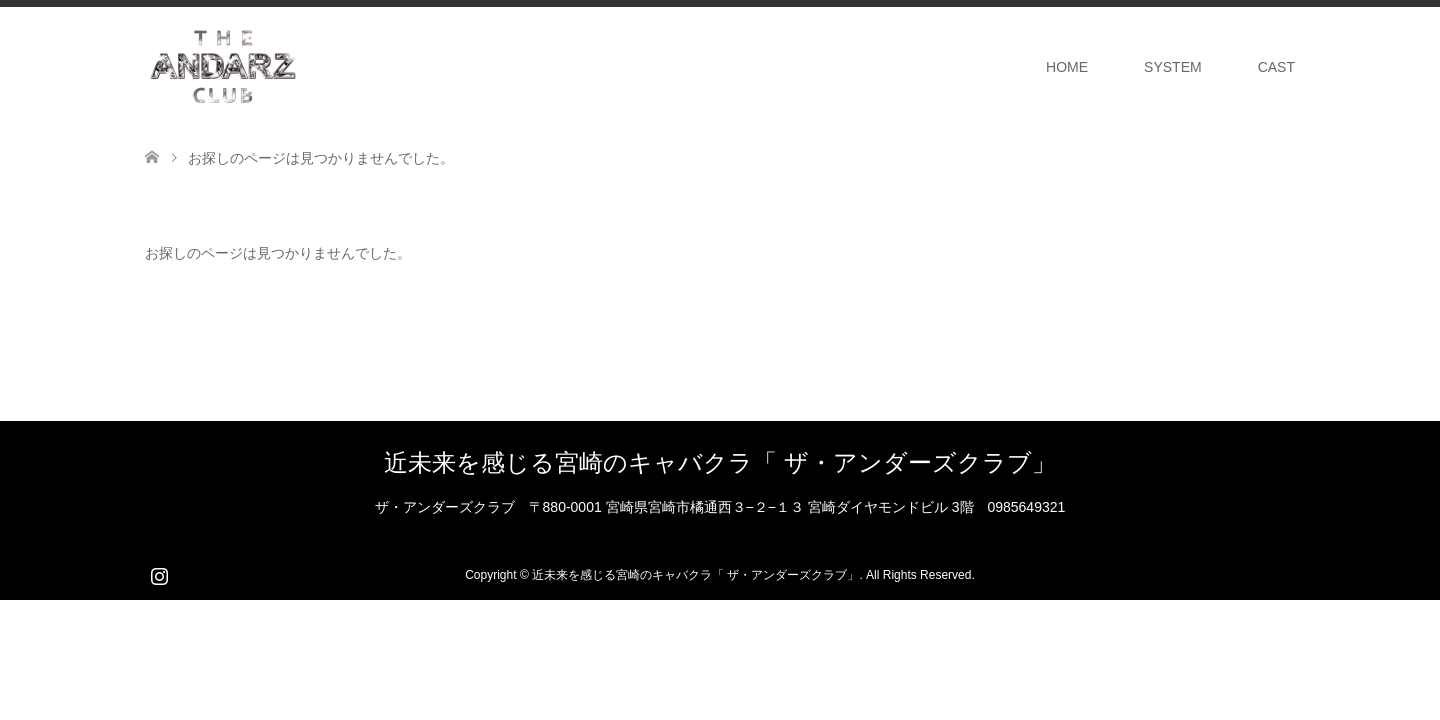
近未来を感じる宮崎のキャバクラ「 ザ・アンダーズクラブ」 (720, 462)
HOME (1067, 67)
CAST (1276, 67)
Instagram (159, 574)
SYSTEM (1173, 67)
